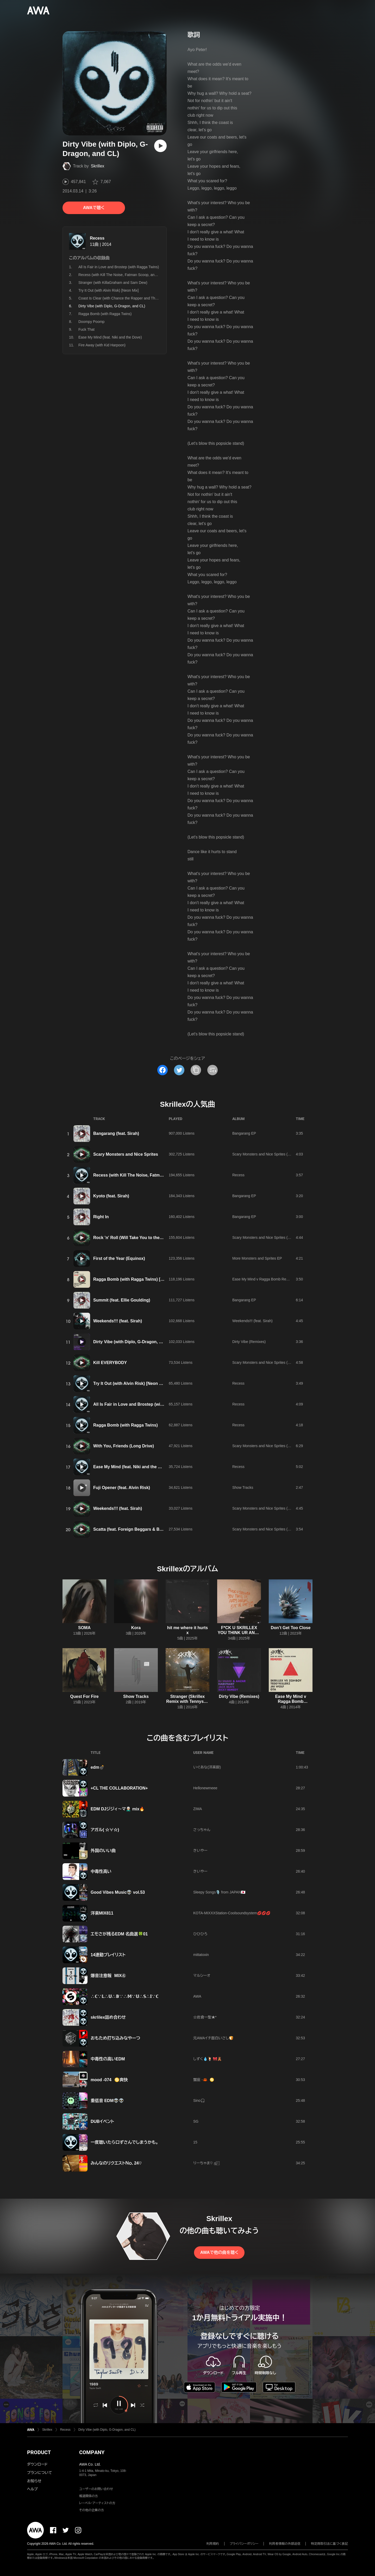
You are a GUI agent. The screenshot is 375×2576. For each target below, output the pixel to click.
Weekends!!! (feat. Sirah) (117, 1321)
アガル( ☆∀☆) (105, 1830)
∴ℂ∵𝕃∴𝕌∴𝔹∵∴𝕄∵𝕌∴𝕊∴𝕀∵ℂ (124, 1996)
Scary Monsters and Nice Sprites (125, 1154)
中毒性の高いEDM (108, 2059)
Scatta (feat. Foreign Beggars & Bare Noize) (136, 1529)
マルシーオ (201, 1975)
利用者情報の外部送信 (284, 2544)
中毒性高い (101, 1871)
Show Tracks (242, 1487)
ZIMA (197, 1809)
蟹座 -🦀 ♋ (203, 2080)
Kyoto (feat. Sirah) (111, 1196)
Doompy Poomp (91, 322)
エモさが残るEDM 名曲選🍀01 (119, 1934)
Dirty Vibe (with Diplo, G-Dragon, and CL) (107, 2429)
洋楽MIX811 (102, 1913)
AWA (197, 1996)
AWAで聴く (93, 207)
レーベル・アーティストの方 (97, 2503)
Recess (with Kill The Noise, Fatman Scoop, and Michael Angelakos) (133, 275)
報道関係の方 (88, 2496)
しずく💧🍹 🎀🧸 (207, 2059)
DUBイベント (102, 2121)
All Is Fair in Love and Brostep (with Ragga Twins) (118, 267)
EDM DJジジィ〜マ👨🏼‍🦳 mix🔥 (118, 1809)
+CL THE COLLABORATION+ (119, 1788)
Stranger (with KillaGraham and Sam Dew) (112, 282)
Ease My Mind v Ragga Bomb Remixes (264, 1279)
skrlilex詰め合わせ (108, 2017)
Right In (101, 1217)
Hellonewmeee (205, 1788)
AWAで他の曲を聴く (219, 2252)
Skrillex (97, 166)
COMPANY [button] (91, 2452)
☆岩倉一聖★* (204, 2017)
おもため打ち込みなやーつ (115, 2038)
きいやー (200, 1850)
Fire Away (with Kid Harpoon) (102, 345)
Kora (136, 1627)
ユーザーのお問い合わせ (96, 2489)
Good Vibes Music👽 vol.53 (118, 1892)
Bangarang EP (244, 1133)
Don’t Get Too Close (291, 1627)
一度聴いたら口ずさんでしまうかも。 (124, 2142)
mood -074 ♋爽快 (109, 2080)
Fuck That (86, 329)
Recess (97, 238)
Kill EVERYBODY (110, 1362)
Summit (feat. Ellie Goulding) (121, 1300)
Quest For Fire (84, 1696)
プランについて (39, 2473)
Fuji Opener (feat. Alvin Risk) (121, 1487)
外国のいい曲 (103, 1850)
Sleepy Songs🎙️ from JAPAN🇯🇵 (219, 1892)
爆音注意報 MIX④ (108, 1975)
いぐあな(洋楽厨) (207, 1767)
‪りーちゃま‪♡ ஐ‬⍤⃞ (206, 2163)
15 (195, 2142)
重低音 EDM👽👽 (107, 2100)
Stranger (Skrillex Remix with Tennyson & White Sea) (187, 1701)
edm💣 (97, 1767)
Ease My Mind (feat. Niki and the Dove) (110, 337)
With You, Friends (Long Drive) (123, 1446)
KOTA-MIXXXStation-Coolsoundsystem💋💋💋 (231, 1913)
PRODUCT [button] (39, 2452)
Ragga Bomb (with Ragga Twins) (105, 314)
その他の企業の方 (91, 2510)
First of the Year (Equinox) (119, 1258)
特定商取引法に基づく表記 (329, 2544)
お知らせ (34, 2481)
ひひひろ (200, 1934)
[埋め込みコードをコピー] (212, 1070)
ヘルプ (32, 2489)
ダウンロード (37, 2464)
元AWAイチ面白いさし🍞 (213, 2038)
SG (195, 2121)
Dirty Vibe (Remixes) (249, 1342)
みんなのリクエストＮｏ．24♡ (116, 2163)
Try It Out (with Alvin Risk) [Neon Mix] (108, 290)
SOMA (84, 1627)
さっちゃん (201, 1830)
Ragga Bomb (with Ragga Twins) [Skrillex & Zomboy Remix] (152, 1279)
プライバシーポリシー (244, 2544)
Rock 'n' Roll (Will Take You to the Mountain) (136, 1237)
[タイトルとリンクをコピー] (196, 1070)
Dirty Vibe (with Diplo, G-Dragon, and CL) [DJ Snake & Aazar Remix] (160, 1342)
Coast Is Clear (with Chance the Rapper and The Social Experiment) (133, 298)
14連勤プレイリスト (108, 1955)
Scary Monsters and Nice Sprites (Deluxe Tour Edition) (276, 1154)
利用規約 (213, 2544)
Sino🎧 (199, 2100)
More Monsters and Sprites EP (257, 1258)
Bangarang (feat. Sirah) (116, 1133)
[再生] (160, 146)
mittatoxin (201, 1955)
